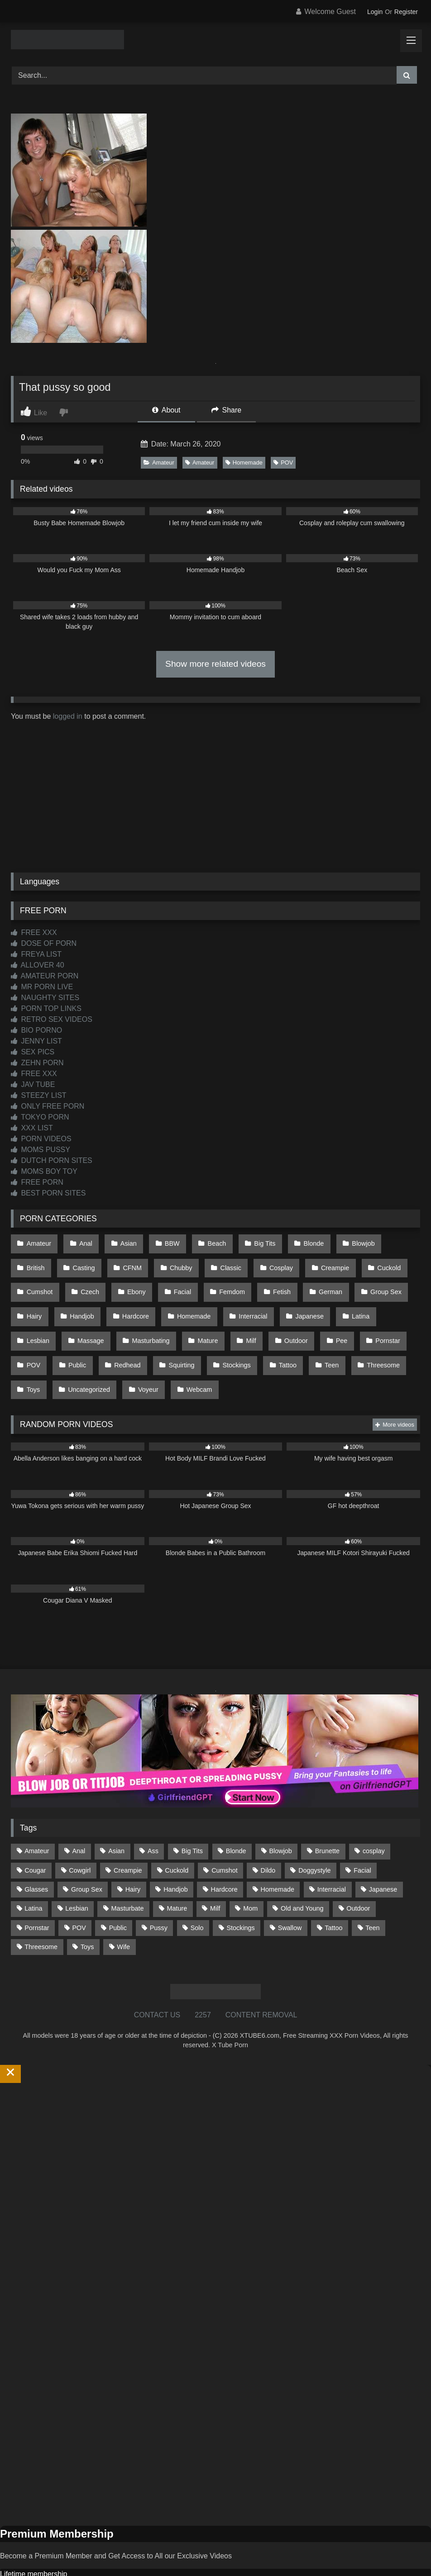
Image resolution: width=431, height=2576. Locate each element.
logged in (67, 716)
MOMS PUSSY (40, 1149)
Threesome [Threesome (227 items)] (40, 1910)
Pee (223, 1318)
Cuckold (323, 1261)
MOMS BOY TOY (44, 1171)
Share (226, 410)
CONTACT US (157, 1979)
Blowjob (341, 1241)
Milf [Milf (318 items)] (215, 1872)
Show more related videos (215, 664)
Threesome (279, 1337)
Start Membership (28, 2570)
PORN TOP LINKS (46, 1008)
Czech (35, 1280)
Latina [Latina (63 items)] (33, 1872)
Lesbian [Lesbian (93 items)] (76, 1872)
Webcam (84, 1356)
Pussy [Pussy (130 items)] (159, 1891)
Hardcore (88, 1299)
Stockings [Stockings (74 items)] (240, 1891)
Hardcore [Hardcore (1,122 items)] (224, 1852)
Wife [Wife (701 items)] (123, 1910)
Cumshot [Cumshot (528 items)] (224, 1833)
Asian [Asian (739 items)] (116, 1814)
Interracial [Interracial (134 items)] (331, 1852)
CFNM (82, 1261)
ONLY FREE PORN (47, 1106)
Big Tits (248, 1241)
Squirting (90, 1337)
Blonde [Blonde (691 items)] (236, 1814)
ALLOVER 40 (37, 965)
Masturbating (44, 1318)
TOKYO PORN (40, 1117)
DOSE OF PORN (44, 943)
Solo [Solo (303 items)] (197, 1891)
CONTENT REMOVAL (261, 1979)
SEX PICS (32, 1052)
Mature (98, 1318)
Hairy (361, 1280)
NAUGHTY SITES (45, 997)
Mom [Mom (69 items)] (250, 1872)
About (166, 410)
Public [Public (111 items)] (118, 1891)
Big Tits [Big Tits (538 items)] (192, 1814)
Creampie (273, 1261)
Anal (81, 1241)
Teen (231, 1337)
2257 (203, 1979)
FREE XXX (34, 932)
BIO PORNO (36, 1030)
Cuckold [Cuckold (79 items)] (176, 1833)
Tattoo (190, 1337)
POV (283, 462)
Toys (328, 1337)
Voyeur (36, 1356)
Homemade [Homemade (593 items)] (277, 1852)
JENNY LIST (36, 1041)
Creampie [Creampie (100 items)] (128, 1833)
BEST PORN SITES (48, 1193)
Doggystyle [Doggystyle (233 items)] (314, 1833)
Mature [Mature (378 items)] (177, 1872)
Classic (174, 1261)
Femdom (168, 1280)
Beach (204, 1241)
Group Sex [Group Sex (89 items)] (86, 1852)
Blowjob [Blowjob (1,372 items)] (280, 1814)
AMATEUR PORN (44, 976)
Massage (396, 1299)
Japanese (253, 1299)
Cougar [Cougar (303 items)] (35, 1833)
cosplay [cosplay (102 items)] (374, 1814)
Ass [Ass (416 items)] (153, 1814)
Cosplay (222, 1261)
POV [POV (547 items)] (79, 1891)
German (260, 1280)
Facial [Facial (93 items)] (362, 1833)
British (387, 1241)
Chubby (128, 1261)
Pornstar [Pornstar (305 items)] (36, 1891)
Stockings (142, 1337)
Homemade (244, 462)
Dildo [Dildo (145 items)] (268, 1833)
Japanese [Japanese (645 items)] (383, 1852)
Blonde (294, 1241)
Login (375, 11)
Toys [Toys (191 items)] (87, 1910)
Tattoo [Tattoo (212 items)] (333, 1891)
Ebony (78, 1280)
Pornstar (266, 1318)
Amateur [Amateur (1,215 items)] (36, 1814)
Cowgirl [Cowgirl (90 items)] (80, 1833)
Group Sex (312, 1280)
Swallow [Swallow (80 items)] (290, 1891)
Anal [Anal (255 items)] (78, 1814)
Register (406, 11)
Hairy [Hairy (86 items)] (133, 1852)
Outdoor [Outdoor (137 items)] (358, 1872)
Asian (121, 1241)
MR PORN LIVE (42, 987)
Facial (121, 1280)
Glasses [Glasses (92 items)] (36, 1852)
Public (351, 1318)
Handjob (38, 1299)
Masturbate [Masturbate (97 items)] (127, 1872)
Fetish (214, 1280)
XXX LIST (32, 1128)
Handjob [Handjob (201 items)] (175, 1852)
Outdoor (180, 1318)
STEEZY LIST (39, 1095)
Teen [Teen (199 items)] (372, 1891)
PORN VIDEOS (41, 1139)
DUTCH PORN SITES (51, 1160)
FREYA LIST (36, 954)
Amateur (159, 462)
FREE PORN (37, 1182)
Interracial (200, 1299)
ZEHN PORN (37, 1063)
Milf (139, 1318)
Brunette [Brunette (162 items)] (327, 1814)
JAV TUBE (33, 1084)
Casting (37, 1261)
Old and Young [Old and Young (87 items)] (302, 1872)
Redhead (39, 1337)
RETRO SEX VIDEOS (51, 1019)
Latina (301, 1299)
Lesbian (346, 1299)
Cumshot (373, 1261)
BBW (162, 1241)
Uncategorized (380, 1337)
